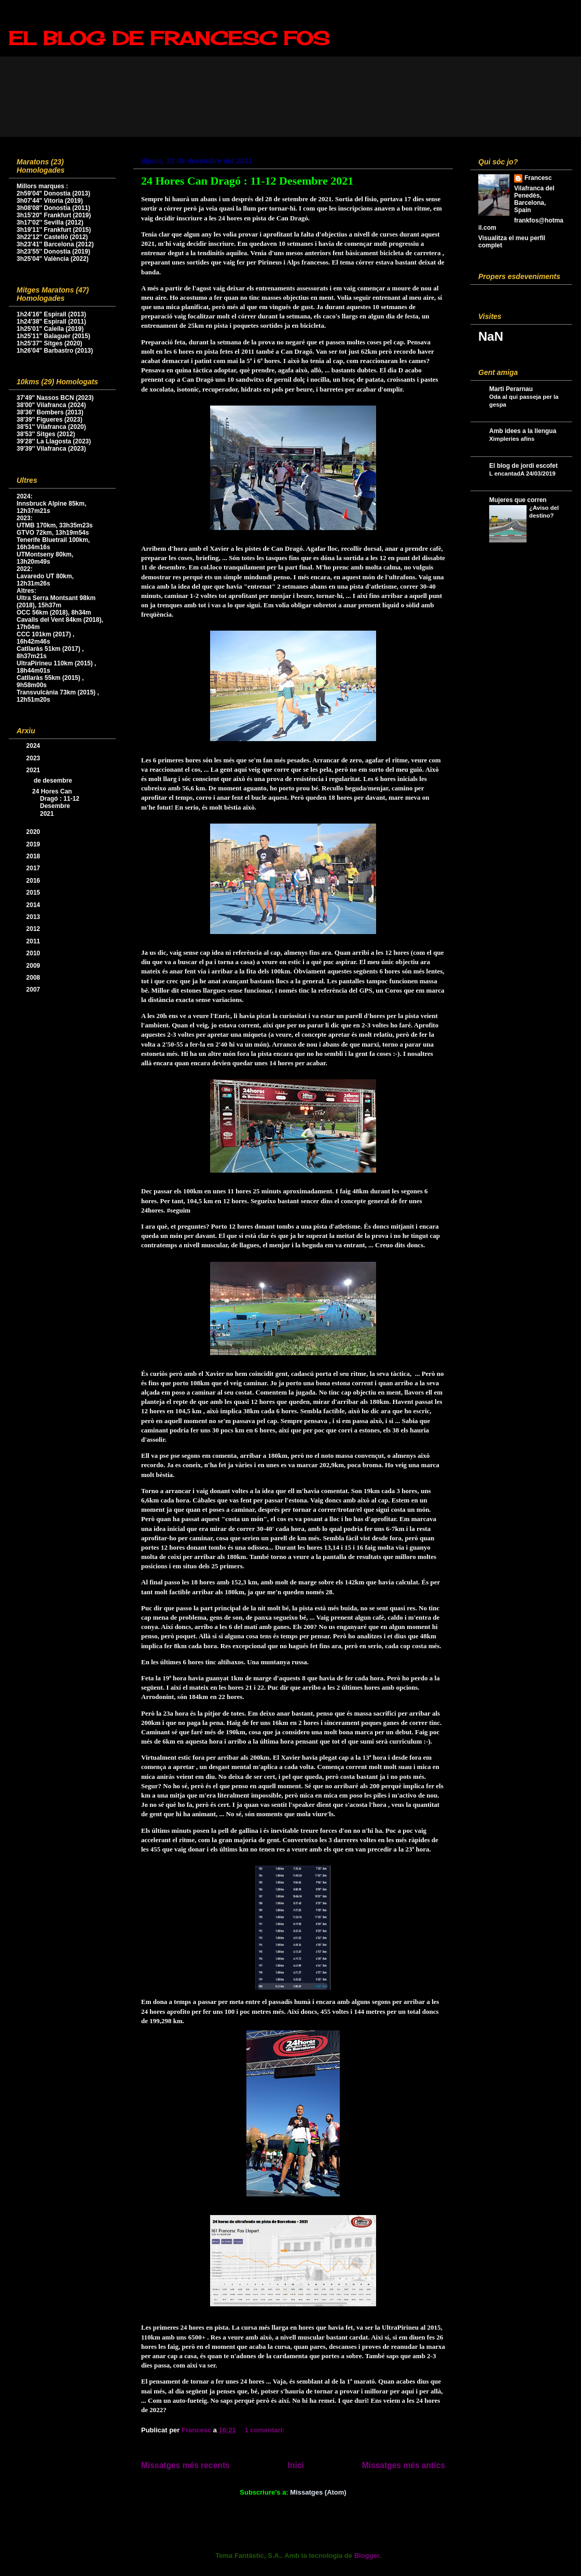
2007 (34, 989)
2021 (34, 770)
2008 (34, 977)
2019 (34, 844)
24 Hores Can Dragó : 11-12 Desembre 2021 (247, 180)
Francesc (538, 178)
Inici (296, 2465)
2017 (34, 868)
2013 (34, 917)
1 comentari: (265, 2430)
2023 (34, 758)
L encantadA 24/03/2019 (522, 473)
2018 (34, 856)
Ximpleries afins (511, 439)
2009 (34, 965)
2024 (34, 745)
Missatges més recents (185, 2465)
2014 (34, 905)
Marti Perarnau (511, 389)
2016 (34, 880)
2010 (34, 953)
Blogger (366, 2555)
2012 (34, 928)
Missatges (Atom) (318, 2492)
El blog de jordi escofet (523, 465)
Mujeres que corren (518, 500)
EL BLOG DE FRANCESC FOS (168, 38)
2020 (34, 832)
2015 (34, 892)
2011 (34, 941)
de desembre (54, 780)
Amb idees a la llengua (522, 431)
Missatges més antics (403, 2465)
